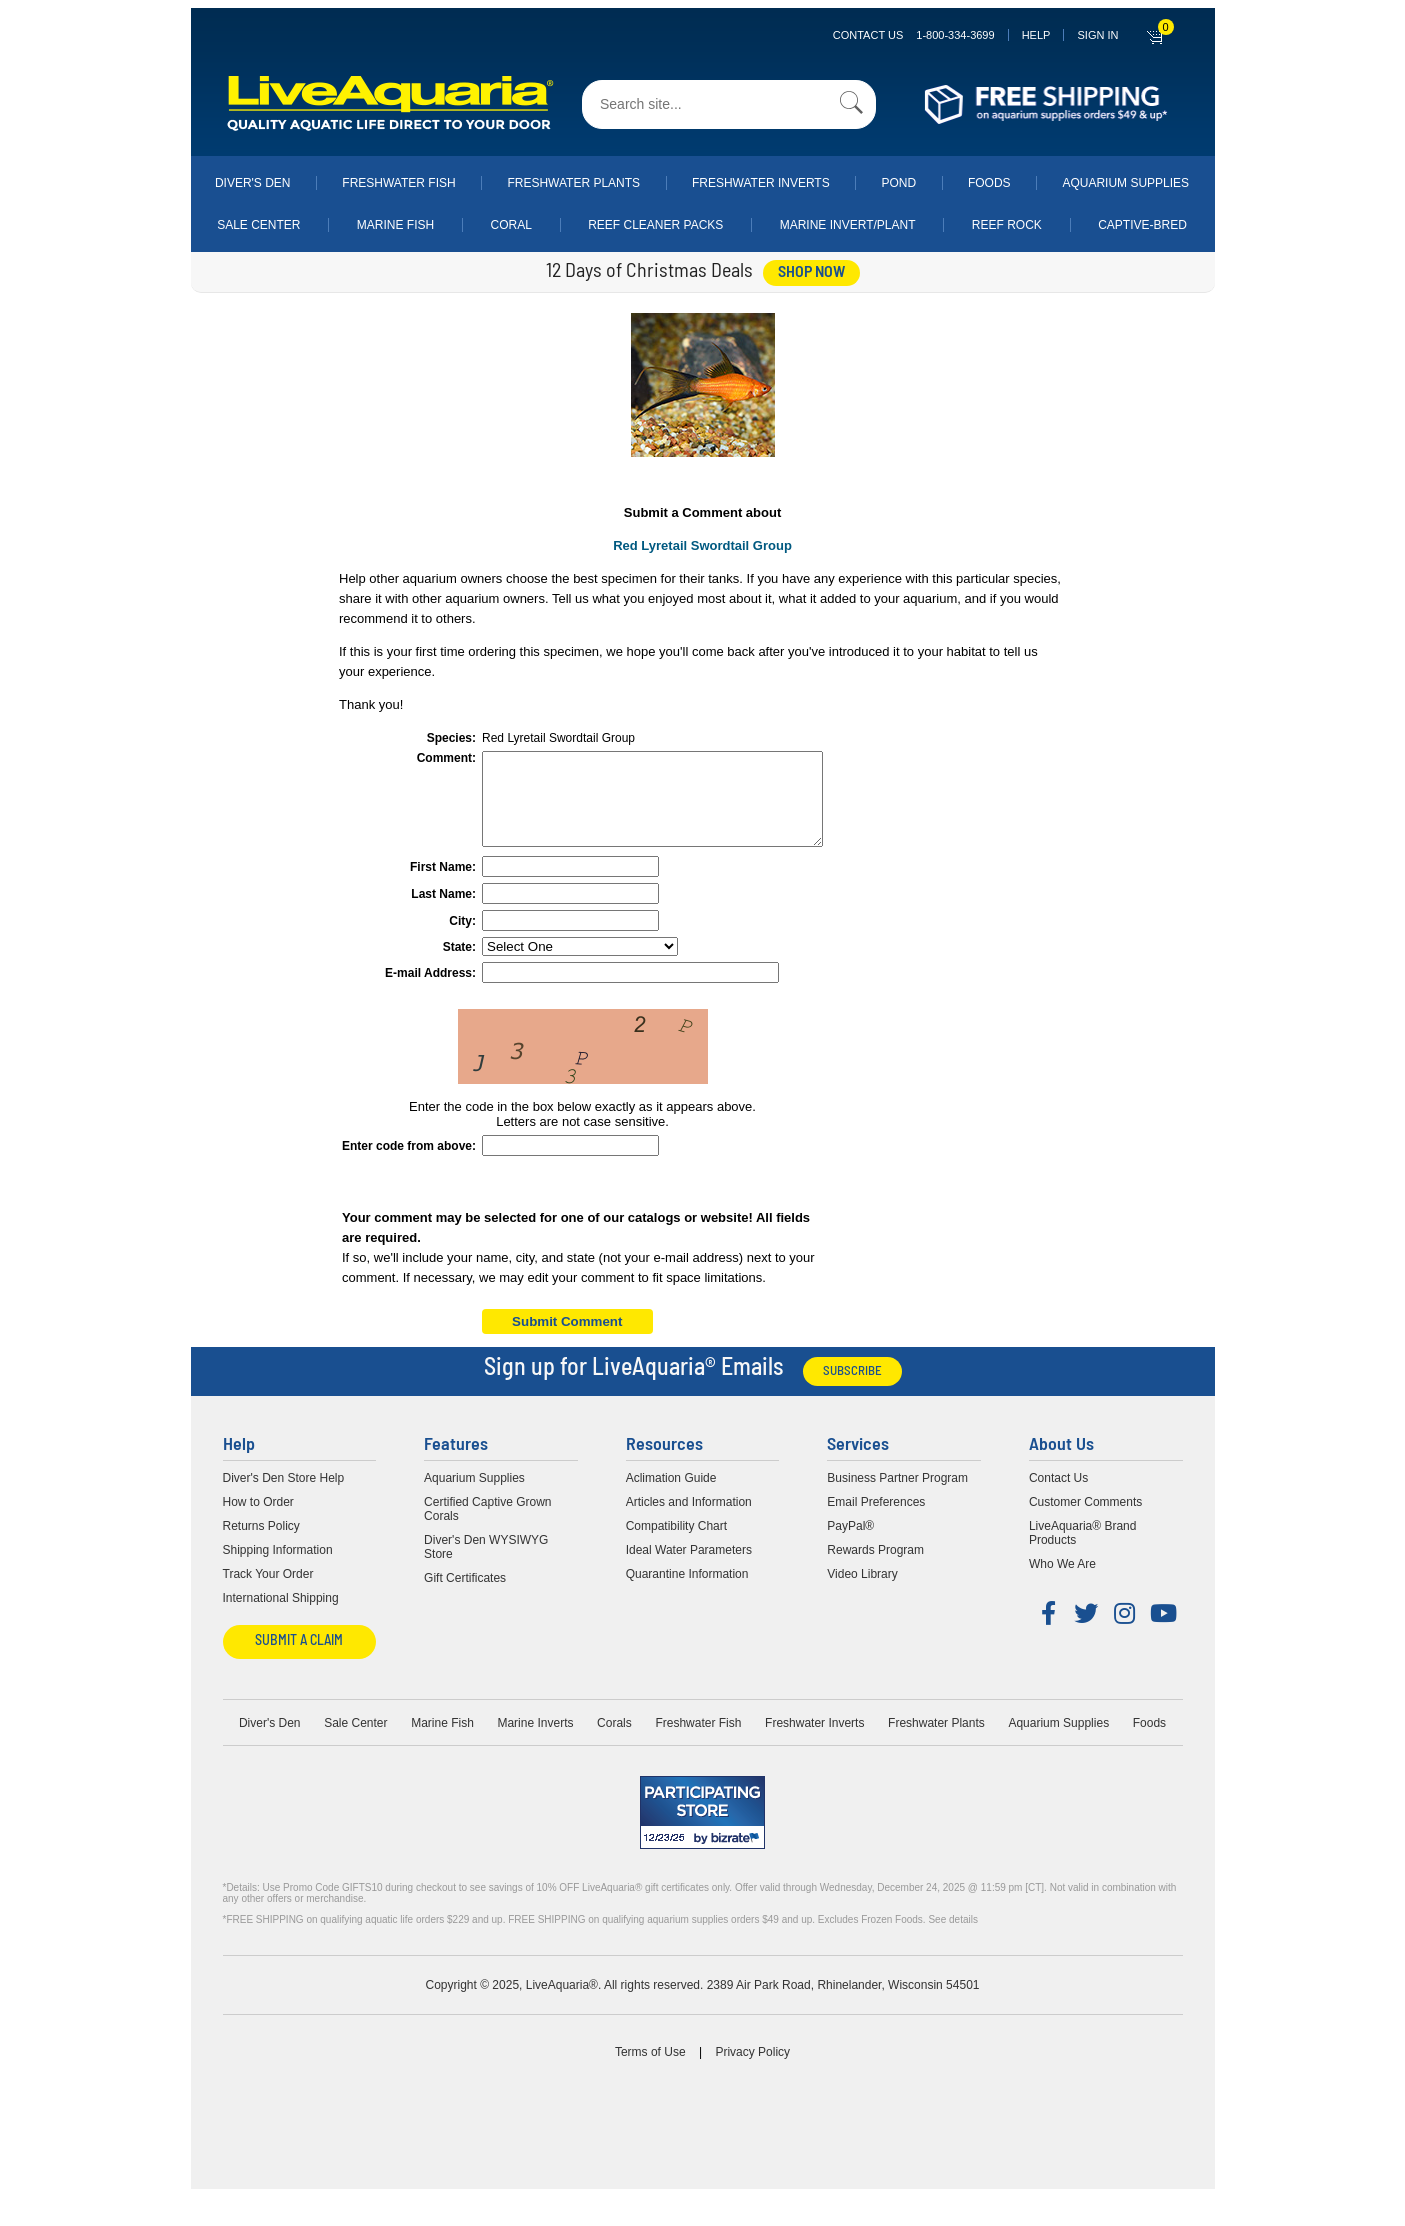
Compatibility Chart (676, 1544)
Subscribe (852, 1389)
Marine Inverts (535, 1741)
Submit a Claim (299, 1659)
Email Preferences (876, 1520)
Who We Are (1062, 1582)
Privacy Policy (752, 2070)
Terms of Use (650, 2070)
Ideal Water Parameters (689, 1568)
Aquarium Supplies (1125, 183)
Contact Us (914, 35)
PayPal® (850, 1544)
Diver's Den (253, 183)
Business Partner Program (897, 1496)
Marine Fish (395, 225)
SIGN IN (1097, 35)
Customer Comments (1085, 1520)
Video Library (862, 1592)
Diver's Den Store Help (284, 1496)
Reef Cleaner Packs (655, 225)
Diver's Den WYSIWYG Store (486, 1565)
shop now (811, 273)
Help (1036, 35)
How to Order (258, 1520)
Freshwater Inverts (761, 183)
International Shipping (281, 1616)
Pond (898, 183)
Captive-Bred (1142, 225)
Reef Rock (1007, 225)
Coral (511, 225)
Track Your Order (268, 1592)
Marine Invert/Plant (848, 225)
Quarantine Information (687, 1592)
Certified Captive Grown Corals (487, 1527)
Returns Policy (261, 1544)
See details (952, 1937)
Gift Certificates (465, 1596)
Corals (614, 1741)
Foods (989, 183)
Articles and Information (689, 1520)
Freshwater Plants (573, 183)
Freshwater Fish (398, 183)
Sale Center (258, 225)
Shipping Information (278, 1568)
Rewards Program (875, 1568)
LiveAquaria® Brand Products (1083, 1551)
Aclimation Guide (671, 1496)
